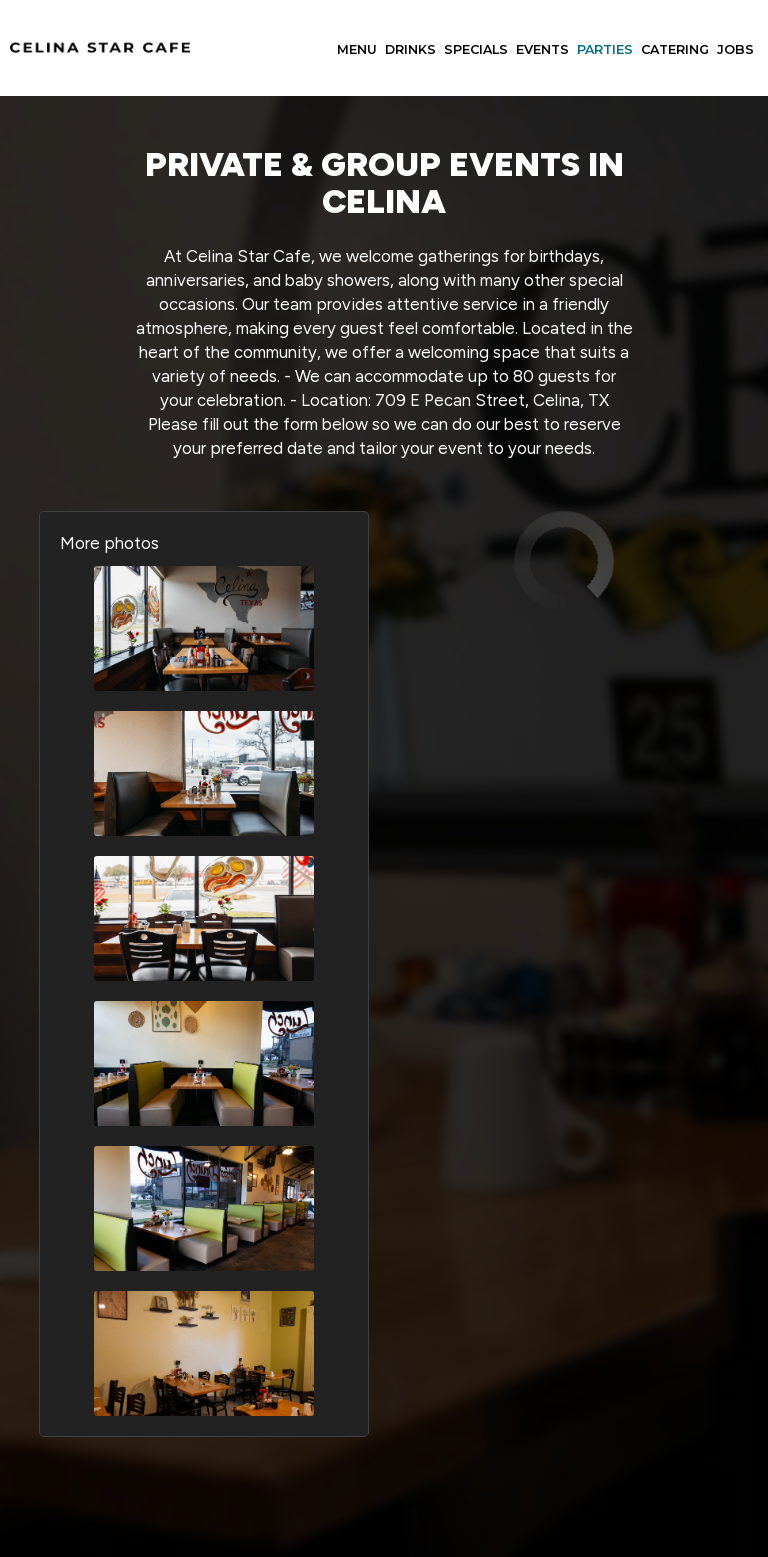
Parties (605, 49)
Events (542, 49)
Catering (675, 49)
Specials (476, 49)
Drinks (410, 49)
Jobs (735, 49)
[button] (204, 628)
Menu (357, 49)
